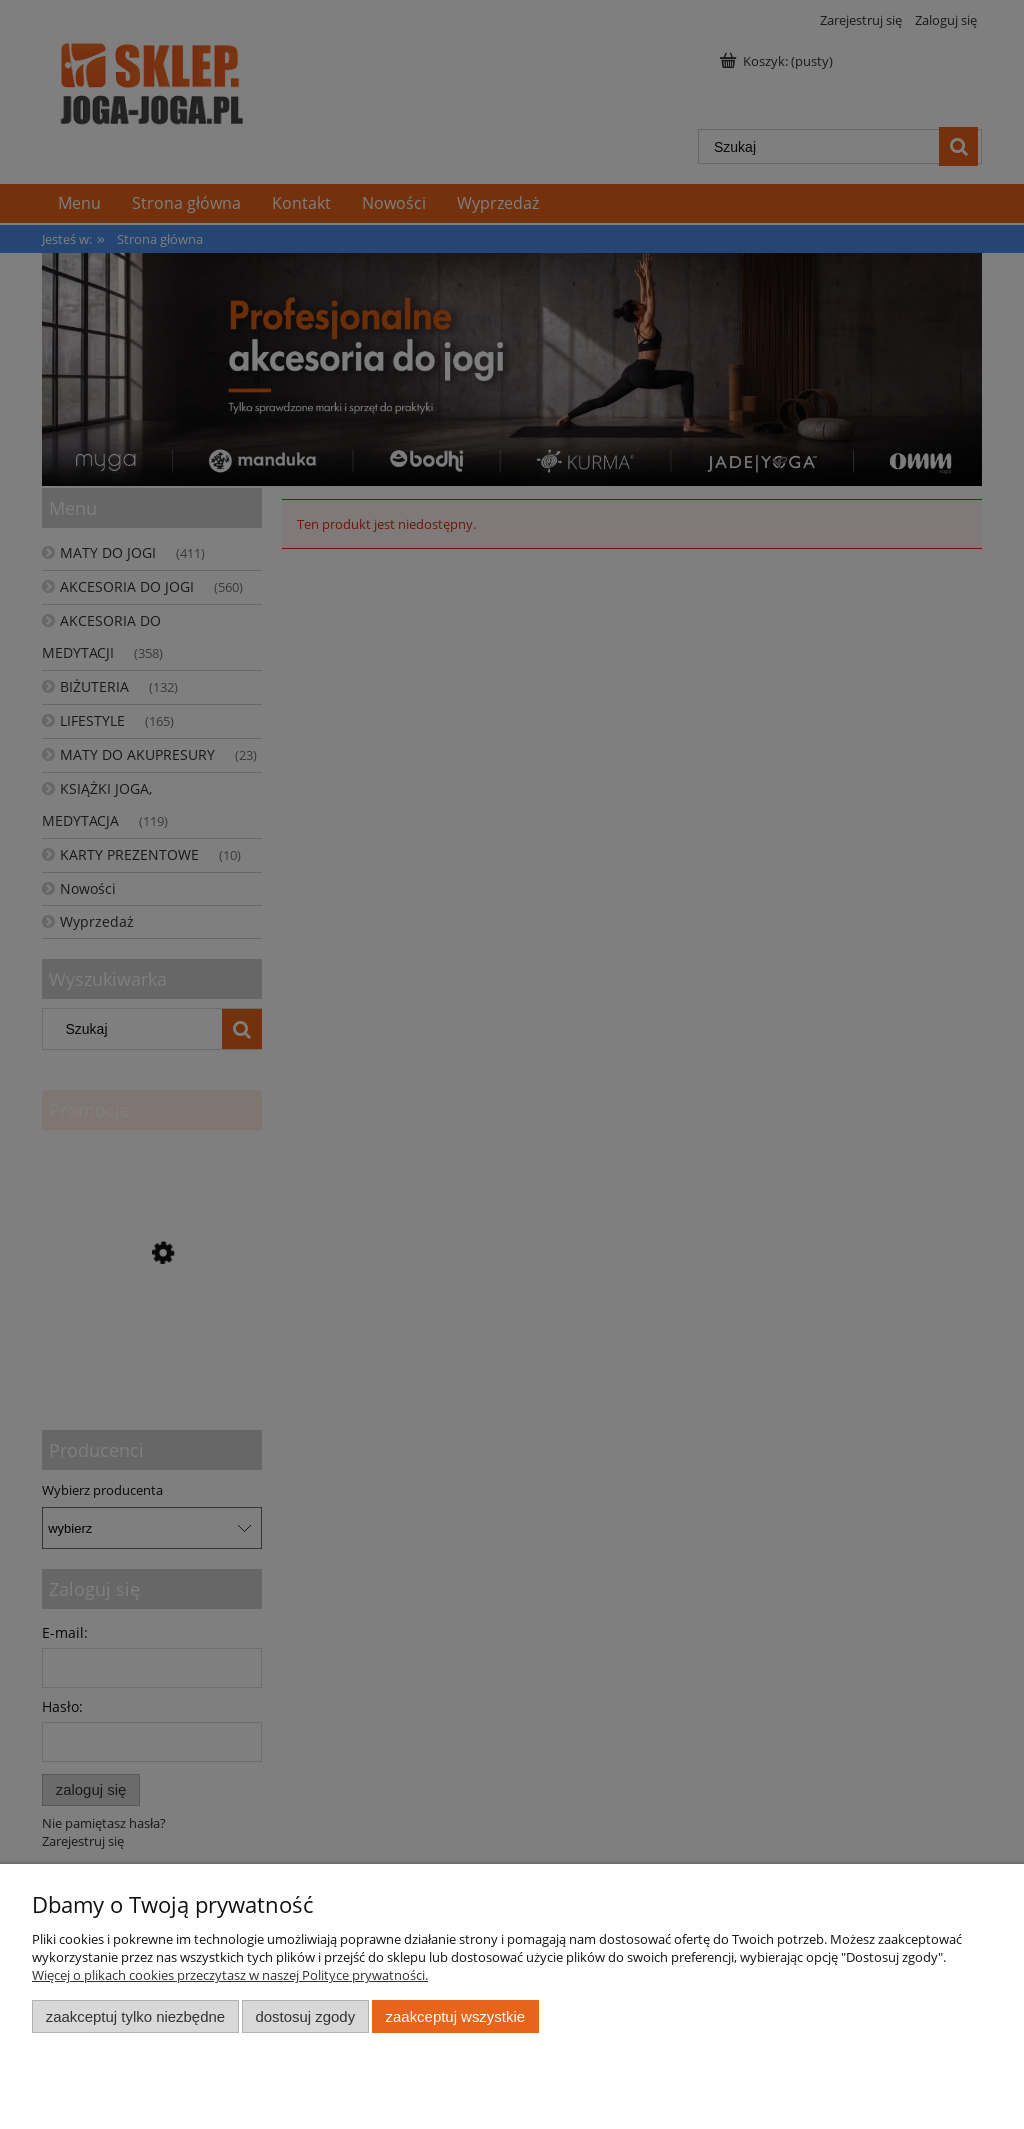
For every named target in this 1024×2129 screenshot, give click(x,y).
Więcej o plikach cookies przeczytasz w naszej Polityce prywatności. (230, 1975)
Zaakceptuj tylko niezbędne (135, 2016)
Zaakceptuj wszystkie (455, 2016)
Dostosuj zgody (305, 2016)
